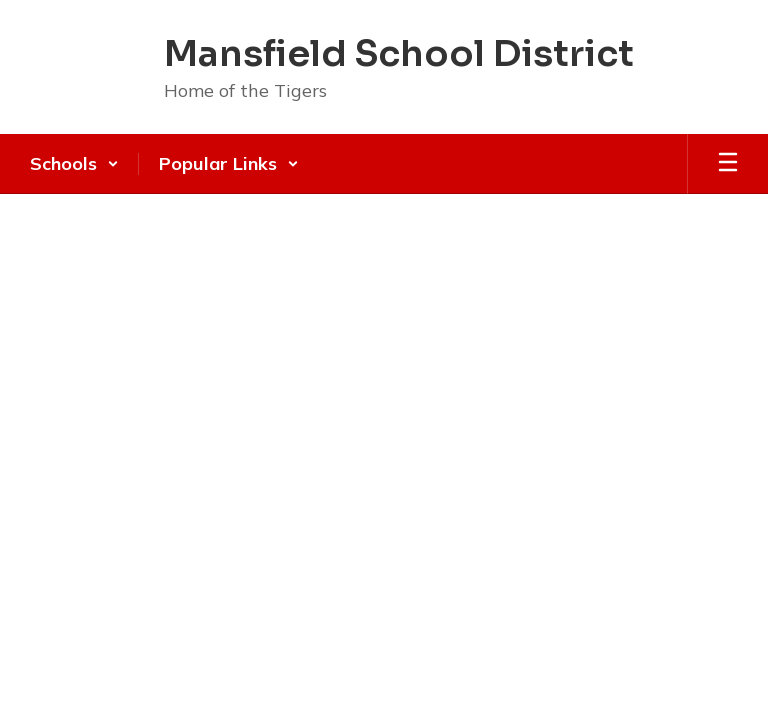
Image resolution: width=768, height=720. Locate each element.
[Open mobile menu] (728, 164)
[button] (74, 164)
